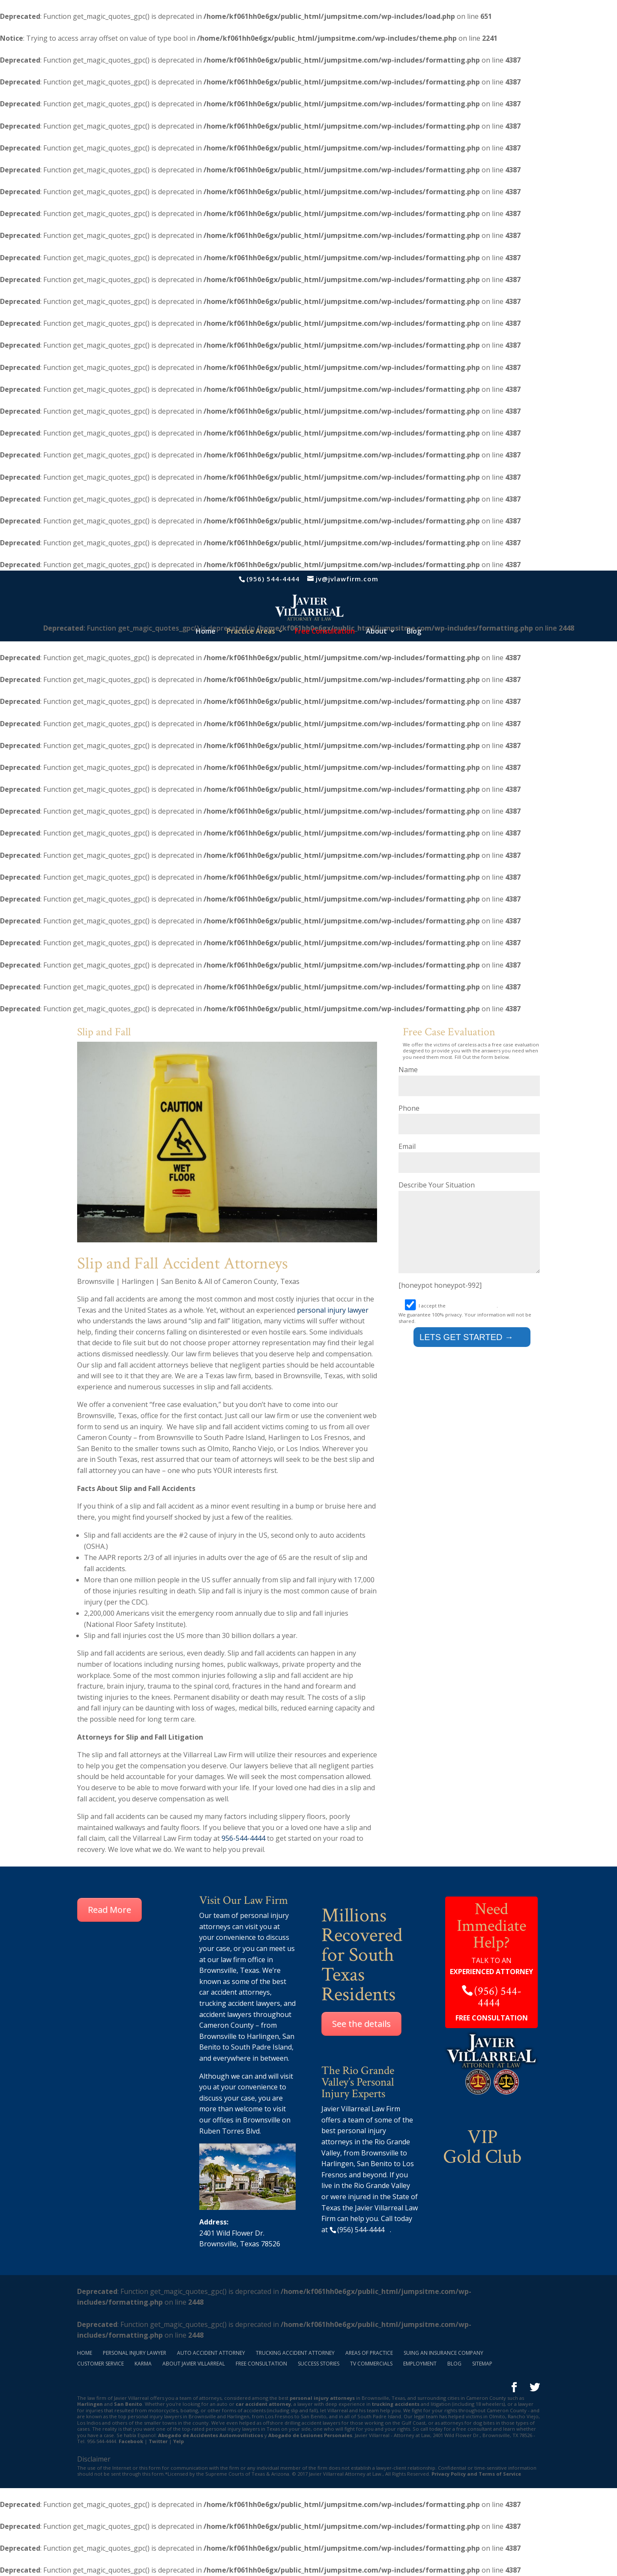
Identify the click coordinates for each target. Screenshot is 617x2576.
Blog (414, 632)
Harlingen (263, 2036)
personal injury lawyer (332, 1310)
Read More (109, 1909)
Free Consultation (261, 2363)
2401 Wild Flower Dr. (231, 2233)
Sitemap (482, 2363)
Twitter (158, 2441)
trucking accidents (395, 2404)
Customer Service (100, 2363)
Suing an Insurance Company (443, 2353)
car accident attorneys (234, 1992)
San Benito (128, 2404)
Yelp (178, 2441)
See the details (361, 2023)
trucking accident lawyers (239, 2003)
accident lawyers (225, 2014)
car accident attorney (263, 2404)
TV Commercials (371, 2363)
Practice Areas (251, 632)
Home (206, 632)
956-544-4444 (243, 1838)
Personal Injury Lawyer (134, 2353)
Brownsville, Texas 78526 (239, 2243)
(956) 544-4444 (273, 578)
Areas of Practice (369, 2353)
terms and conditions (472, 1318)
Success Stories (318, 2363)
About (376, 632)
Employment (420, 2363)
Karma (143, 2363)
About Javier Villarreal (193, 2363)
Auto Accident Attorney (211, 2353)
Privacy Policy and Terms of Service (476, 2474)
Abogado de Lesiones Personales (310, 2435)
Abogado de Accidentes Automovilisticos (210, 2435)
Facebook (131, 2441)
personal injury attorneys (322, 2398)
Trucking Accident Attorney (295, 2353)
